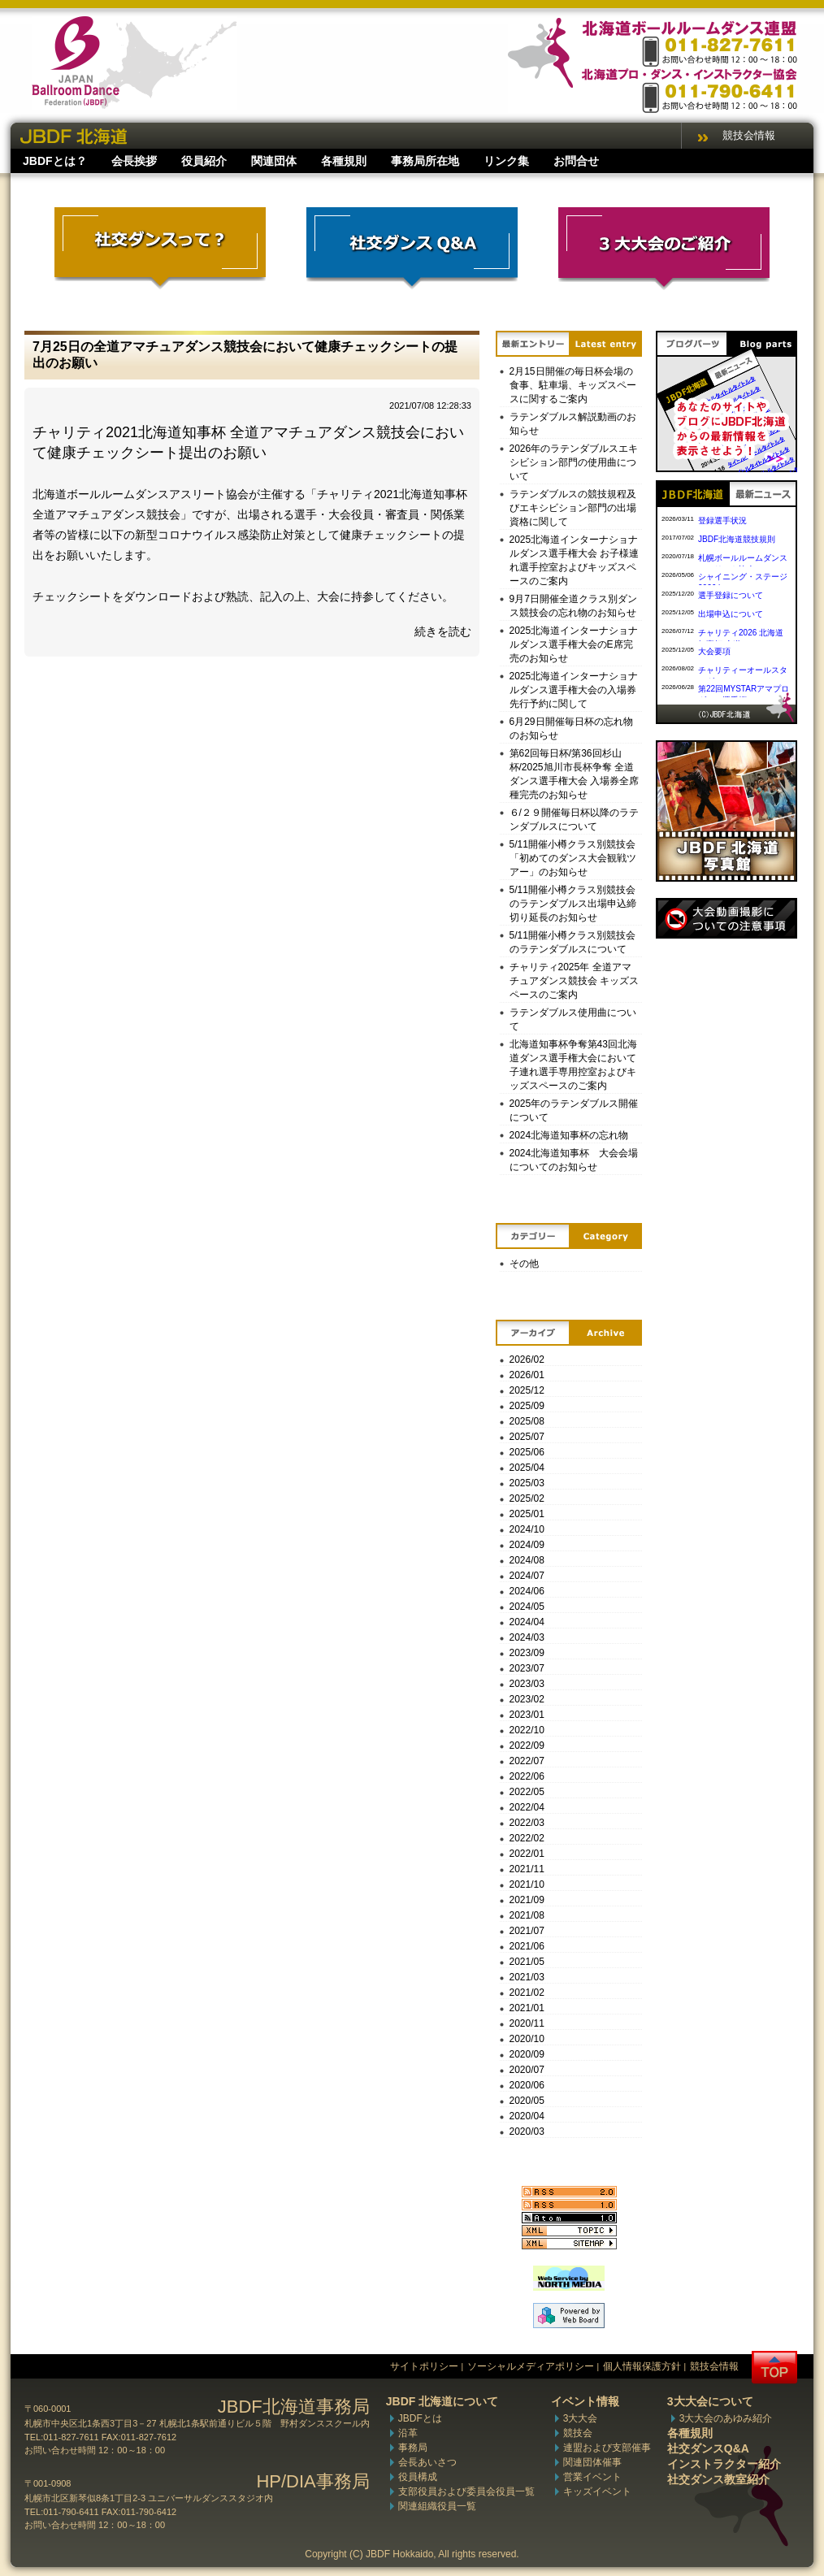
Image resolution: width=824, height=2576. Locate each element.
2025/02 (527, 1498)
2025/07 (527, 1436)
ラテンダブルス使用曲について (573, 1019)
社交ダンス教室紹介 (718, 2479)
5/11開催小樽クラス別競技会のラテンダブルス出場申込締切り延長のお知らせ (573, 903)
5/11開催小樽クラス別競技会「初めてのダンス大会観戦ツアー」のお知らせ (573, 858)
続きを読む (442, 631)
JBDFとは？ (55, 160)
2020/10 (527, 2039)
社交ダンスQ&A (412, 248)
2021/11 (527, 1869)
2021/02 (527, 1992)
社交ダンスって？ (160, 248)
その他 (524, 1263)
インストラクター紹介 (724, 2463)
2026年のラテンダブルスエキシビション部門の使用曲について (574, 462)
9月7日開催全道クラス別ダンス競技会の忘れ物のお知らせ (573, 605)
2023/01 (527, 1714)
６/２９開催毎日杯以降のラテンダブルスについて (574, 819)
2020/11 (527, 2023)
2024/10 (527, 1529)
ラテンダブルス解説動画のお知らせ (573, 423)
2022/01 (527, 1853)
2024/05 (527, 1606)
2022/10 (527, 1730)
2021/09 (527, 1900)
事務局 (412, 2447)
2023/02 (527, 1699)
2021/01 (527, 2008)
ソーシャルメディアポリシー (530, 2366)
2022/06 (527, 1776)
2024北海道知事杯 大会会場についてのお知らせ (574, 1160)
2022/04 (527, 1807)
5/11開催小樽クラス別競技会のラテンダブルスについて (572, 942)
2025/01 (527, 1514)
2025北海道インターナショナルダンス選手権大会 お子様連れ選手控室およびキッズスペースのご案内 (574, 560)
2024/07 (527, 1575)
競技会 (577, 2433)
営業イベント (592, 2477)
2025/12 (527, 1390)
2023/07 (527, 1668)
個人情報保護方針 (642, 2366)
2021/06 (527, 1946)
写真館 (726, 811)
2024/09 (527, 1544)
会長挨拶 (134, 160)
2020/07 (527, 2069)
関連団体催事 (592, 2462)
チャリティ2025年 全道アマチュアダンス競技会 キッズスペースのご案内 (574, 980)
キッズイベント (597, 2491)
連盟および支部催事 (607, 2447)
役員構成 (417, 2477)
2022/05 (527, 1792)
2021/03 (527, 1977)
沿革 (408, 2433)
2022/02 (527, 1838)
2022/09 (527, 1745)
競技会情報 (748, 135)
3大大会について (710, 2401)
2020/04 (527, 2116)
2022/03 (527, 1822)
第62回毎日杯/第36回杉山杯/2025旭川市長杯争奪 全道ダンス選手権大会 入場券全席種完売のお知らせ (574, 774)
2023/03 (527, 1683)
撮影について (726, 918)
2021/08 (527, 1915)
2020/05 (527, 2100)
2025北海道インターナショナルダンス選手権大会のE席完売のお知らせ (574, 644)
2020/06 (527, 2085)
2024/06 (527, 1591)
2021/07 (527, 1930)
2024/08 (527, 1560)
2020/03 (527, 2131)
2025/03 (527, 1483)
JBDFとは (420, 2418)
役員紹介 (204, 160)
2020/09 (527, 2054)
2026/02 (527, 1359)
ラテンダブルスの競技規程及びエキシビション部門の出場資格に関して (573, 507)
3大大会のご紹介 (664, 248)
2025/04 (527, 1467)
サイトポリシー (424, 2366)
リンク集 (506, 160)
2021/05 (527, 1961)
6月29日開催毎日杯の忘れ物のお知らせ (571, 728)
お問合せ (576, 160)
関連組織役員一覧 (437, 2506)
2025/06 (527, 1452)
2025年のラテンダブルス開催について (574, 1110)
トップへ (774, 2367)
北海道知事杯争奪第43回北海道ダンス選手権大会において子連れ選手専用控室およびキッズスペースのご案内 (573, 1065)
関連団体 (274, 160)
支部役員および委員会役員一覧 (466, 2491)
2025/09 (527, 1406)
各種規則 (343, 160)
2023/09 (527, 1653)
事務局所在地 (425, 160)
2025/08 (527, 1421)
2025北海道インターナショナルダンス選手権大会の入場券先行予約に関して (574, 689)
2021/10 (527, 1884)
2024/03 (527, 1637)
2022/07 (527, 1761)
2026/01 (527, 1375)
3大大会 (580, 2418)
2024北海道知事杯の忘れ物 (569, 1135)
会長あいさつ (427, 2462)
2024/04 (527, 1622)
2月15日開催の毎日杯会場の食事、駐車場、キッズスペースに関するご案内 (573, 385)
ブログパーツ (726, 401)
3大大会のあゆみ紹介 (726, 2418)
